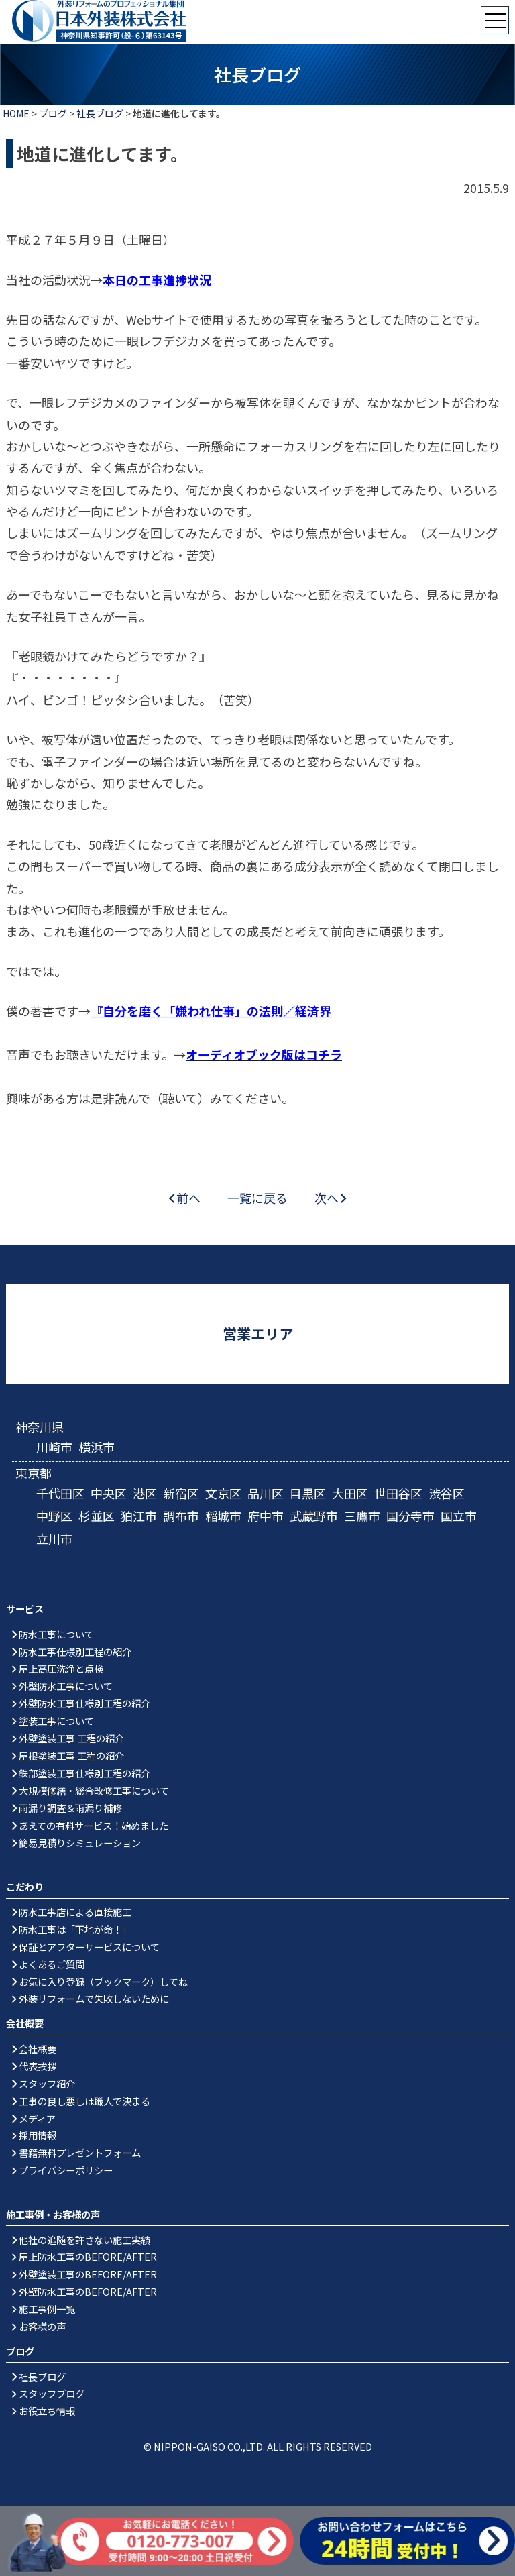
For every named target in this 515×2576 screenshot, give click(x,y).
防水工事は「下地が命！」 (75, 1929)
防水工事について (56, 1634)
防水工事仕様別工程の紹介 (75, 1651)
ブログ (53, 113)
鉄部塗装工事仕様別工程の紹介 (84, 1773)
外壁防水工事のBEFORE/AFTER (88, 2291)
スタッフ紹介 (47, 2083)
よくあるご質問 (51, 1964)
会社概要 (37, 2048)
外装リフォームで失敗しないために (94, 1998)
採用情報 (37, 2135)
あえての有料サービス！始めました (93, 1825)
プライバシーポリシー (66, 2170)
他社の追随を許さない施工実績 (84, 2240)
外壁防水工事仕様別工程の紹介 (84, 1703)
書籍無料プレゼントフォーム (80, 2152)
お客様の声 (42, 2326)
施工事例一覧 (47, 2309)
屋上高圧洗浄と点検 (61, 1668)
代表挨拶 (37, 2066)
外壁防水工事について (66, 1686)
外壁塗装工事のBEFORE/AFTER (88, 2274)
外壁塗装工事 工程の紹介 (71, 1738)
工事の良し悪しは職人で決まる (84, 2101)
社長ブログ (99, 113)
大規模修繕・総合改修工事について (94, 1790)
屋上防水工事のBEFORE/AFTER (88, 2256)
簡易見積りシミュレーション (80, 1843)
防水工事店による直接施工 (75, 1912)
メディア (37, 2118)
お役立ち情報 (47, 2411)
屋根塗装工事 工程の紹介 (71, 1755)
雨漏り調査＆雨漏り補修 (70, 1808)
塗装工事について (56, 1721)
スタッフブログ (51, 2393)
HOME (16, 113)
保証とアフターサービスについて (89, 1947)
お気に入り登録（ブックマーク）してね (103, 1981)
